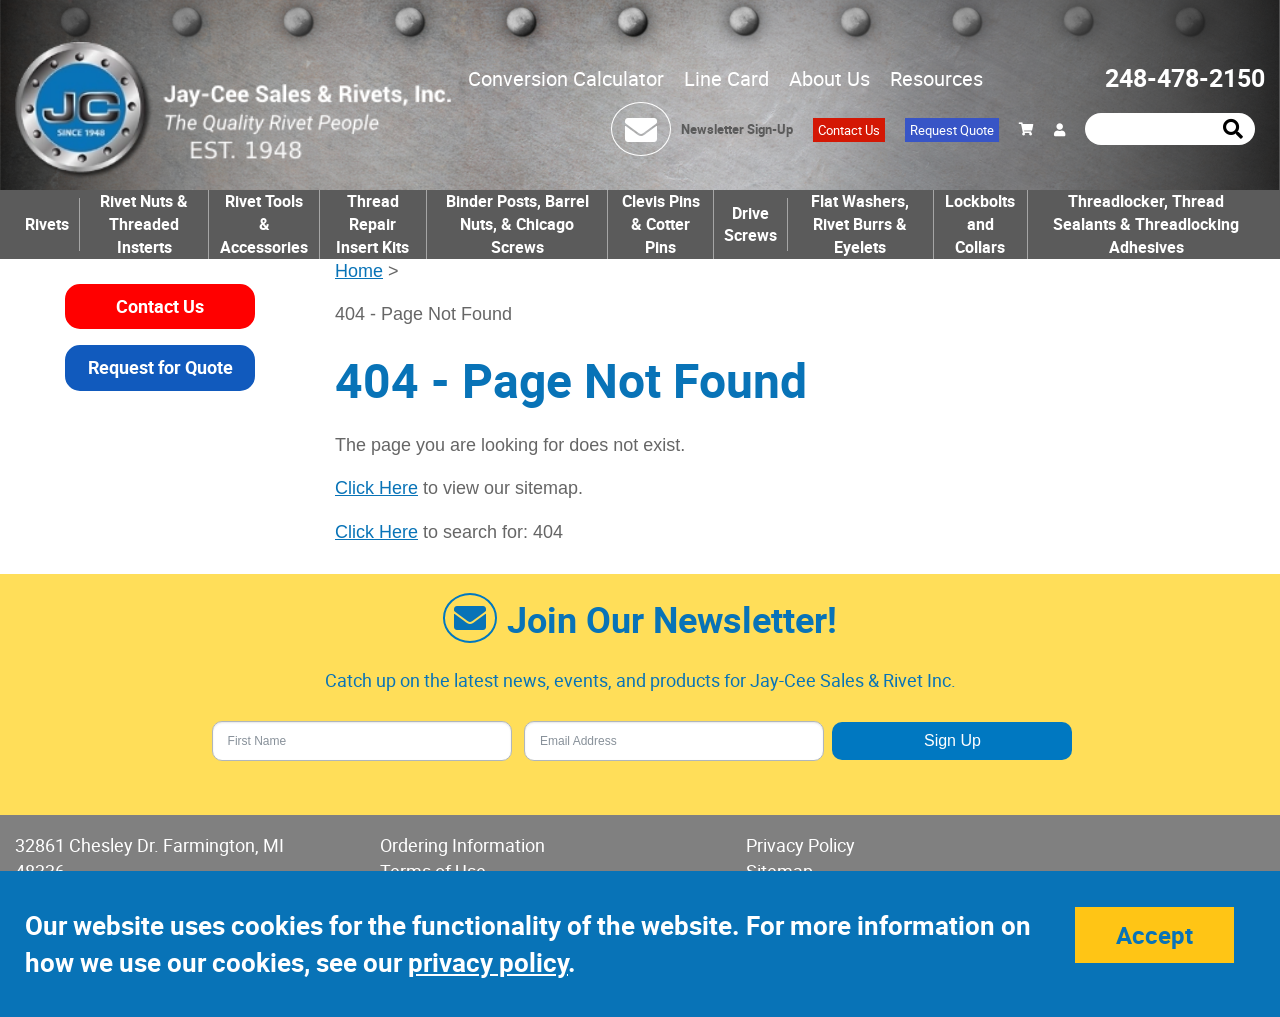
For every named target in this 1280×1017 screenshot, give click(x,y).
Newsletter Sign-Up (737, 129)
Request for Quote (160, 367)
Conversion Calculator (566, 78)
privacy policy (488, 962)
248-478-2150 (1185, 77)
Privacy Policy (800, 845)
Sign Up (952, 740)
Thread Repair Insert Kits (372, 224)
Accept (1154, 935)
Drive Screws (750, 224)
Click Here (376, 488)
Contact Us (849, 130)
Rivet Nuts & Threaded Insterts (144, 224)
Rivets (47, 224)
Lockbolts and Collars (980, 224)
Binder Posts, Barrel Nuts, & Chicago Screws (517, 224)
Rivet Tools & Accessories (264, 224)
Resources (936, 78)
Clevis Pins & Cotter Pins (661, 224)
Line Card (726, 78)
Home (359, 271)
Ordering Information (462, 845)
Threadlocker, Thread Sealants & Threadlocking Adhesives (1146, 224)
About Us (829, 78)
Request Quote (952, 130)
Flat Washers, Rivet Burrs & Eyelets (860, 224)
